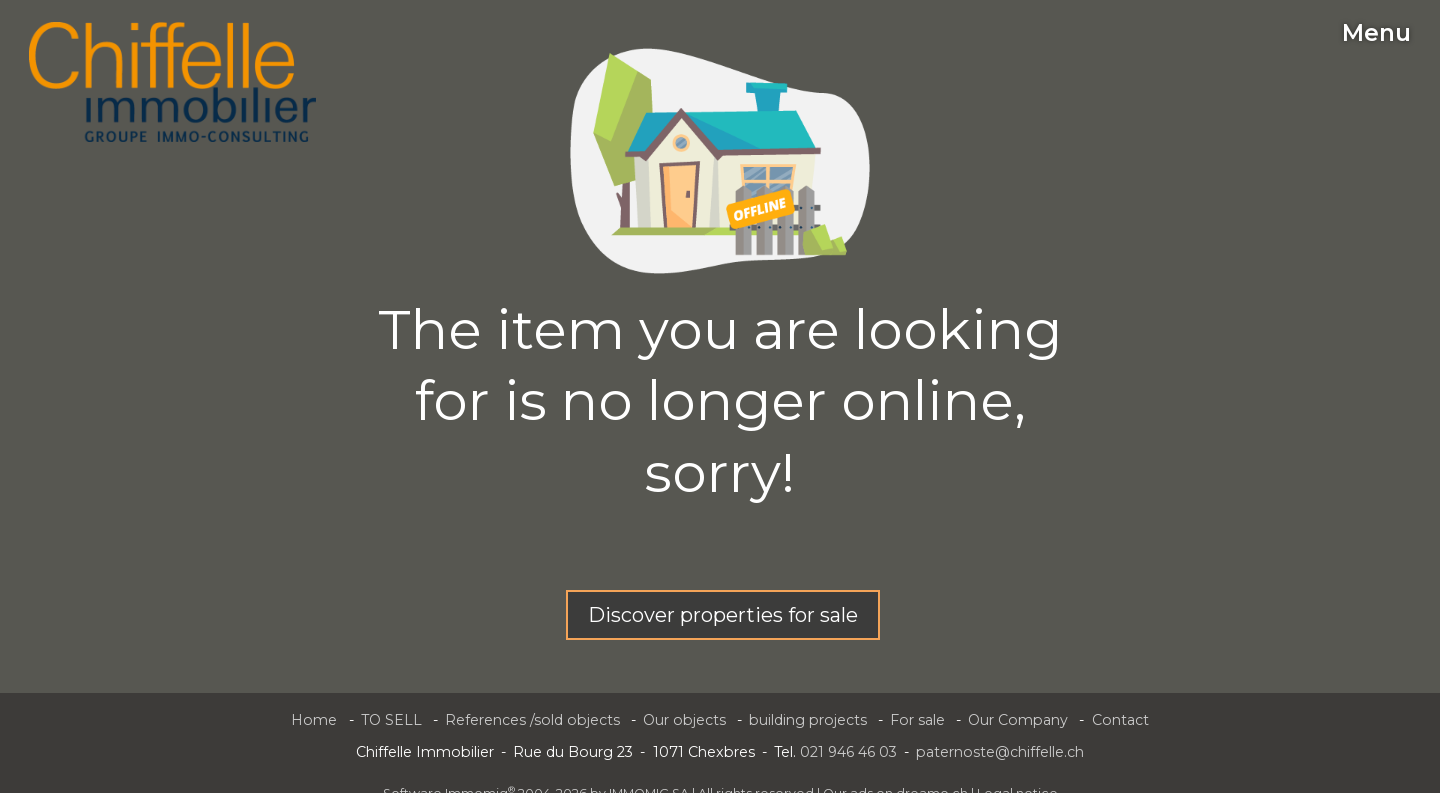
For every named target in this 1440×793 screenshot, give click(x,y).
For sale (917, 720)
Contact (1120, 720)
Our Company (1018, 720)
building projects (808, 720)
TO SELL (391, 720)
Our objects (684, 720)
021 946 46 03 (848, 752)
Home (314, 720)
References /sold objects (532, 720)
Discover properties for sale (723, 615)
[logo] (172, 82)
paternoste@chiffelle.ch (1000, 752)
